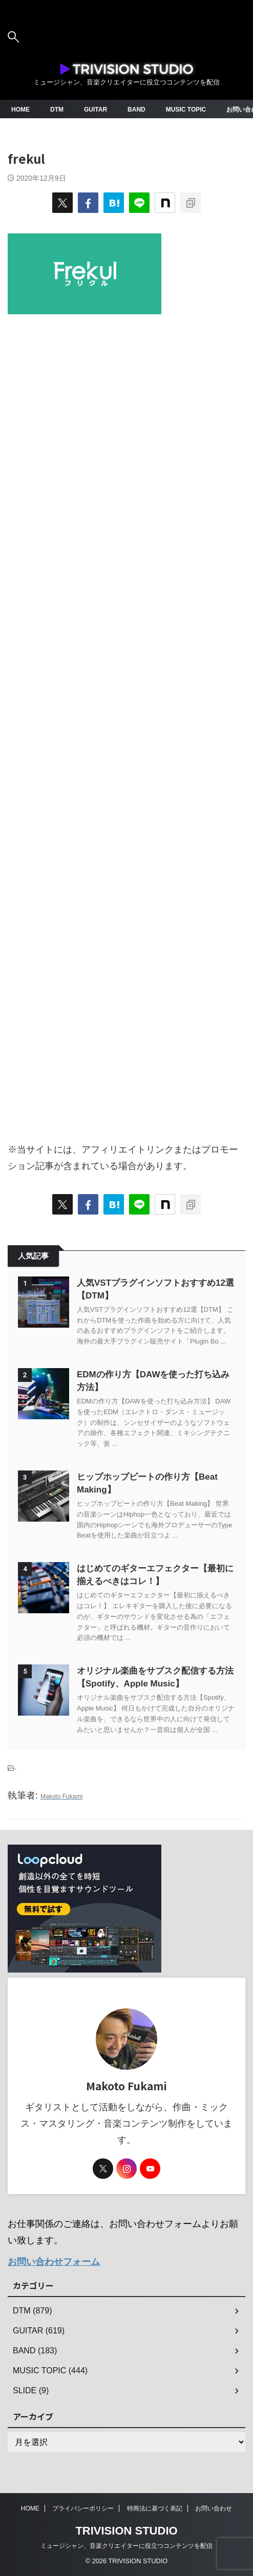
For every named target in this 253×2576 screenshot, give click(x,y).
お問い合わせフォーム (54, 2262)
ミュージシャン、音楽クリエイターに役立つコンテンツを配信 (126, 2545)
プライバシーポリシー (83, 2508)
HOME (20, 109)
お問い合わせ (213, 2508)
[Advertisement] (126, 722)
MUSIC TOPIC (186, 109)
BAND (136, 109)
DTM (57, 109)
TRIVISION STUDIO (126, 2530)
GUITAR (95, 109)
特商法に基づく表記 (154, 2508)
